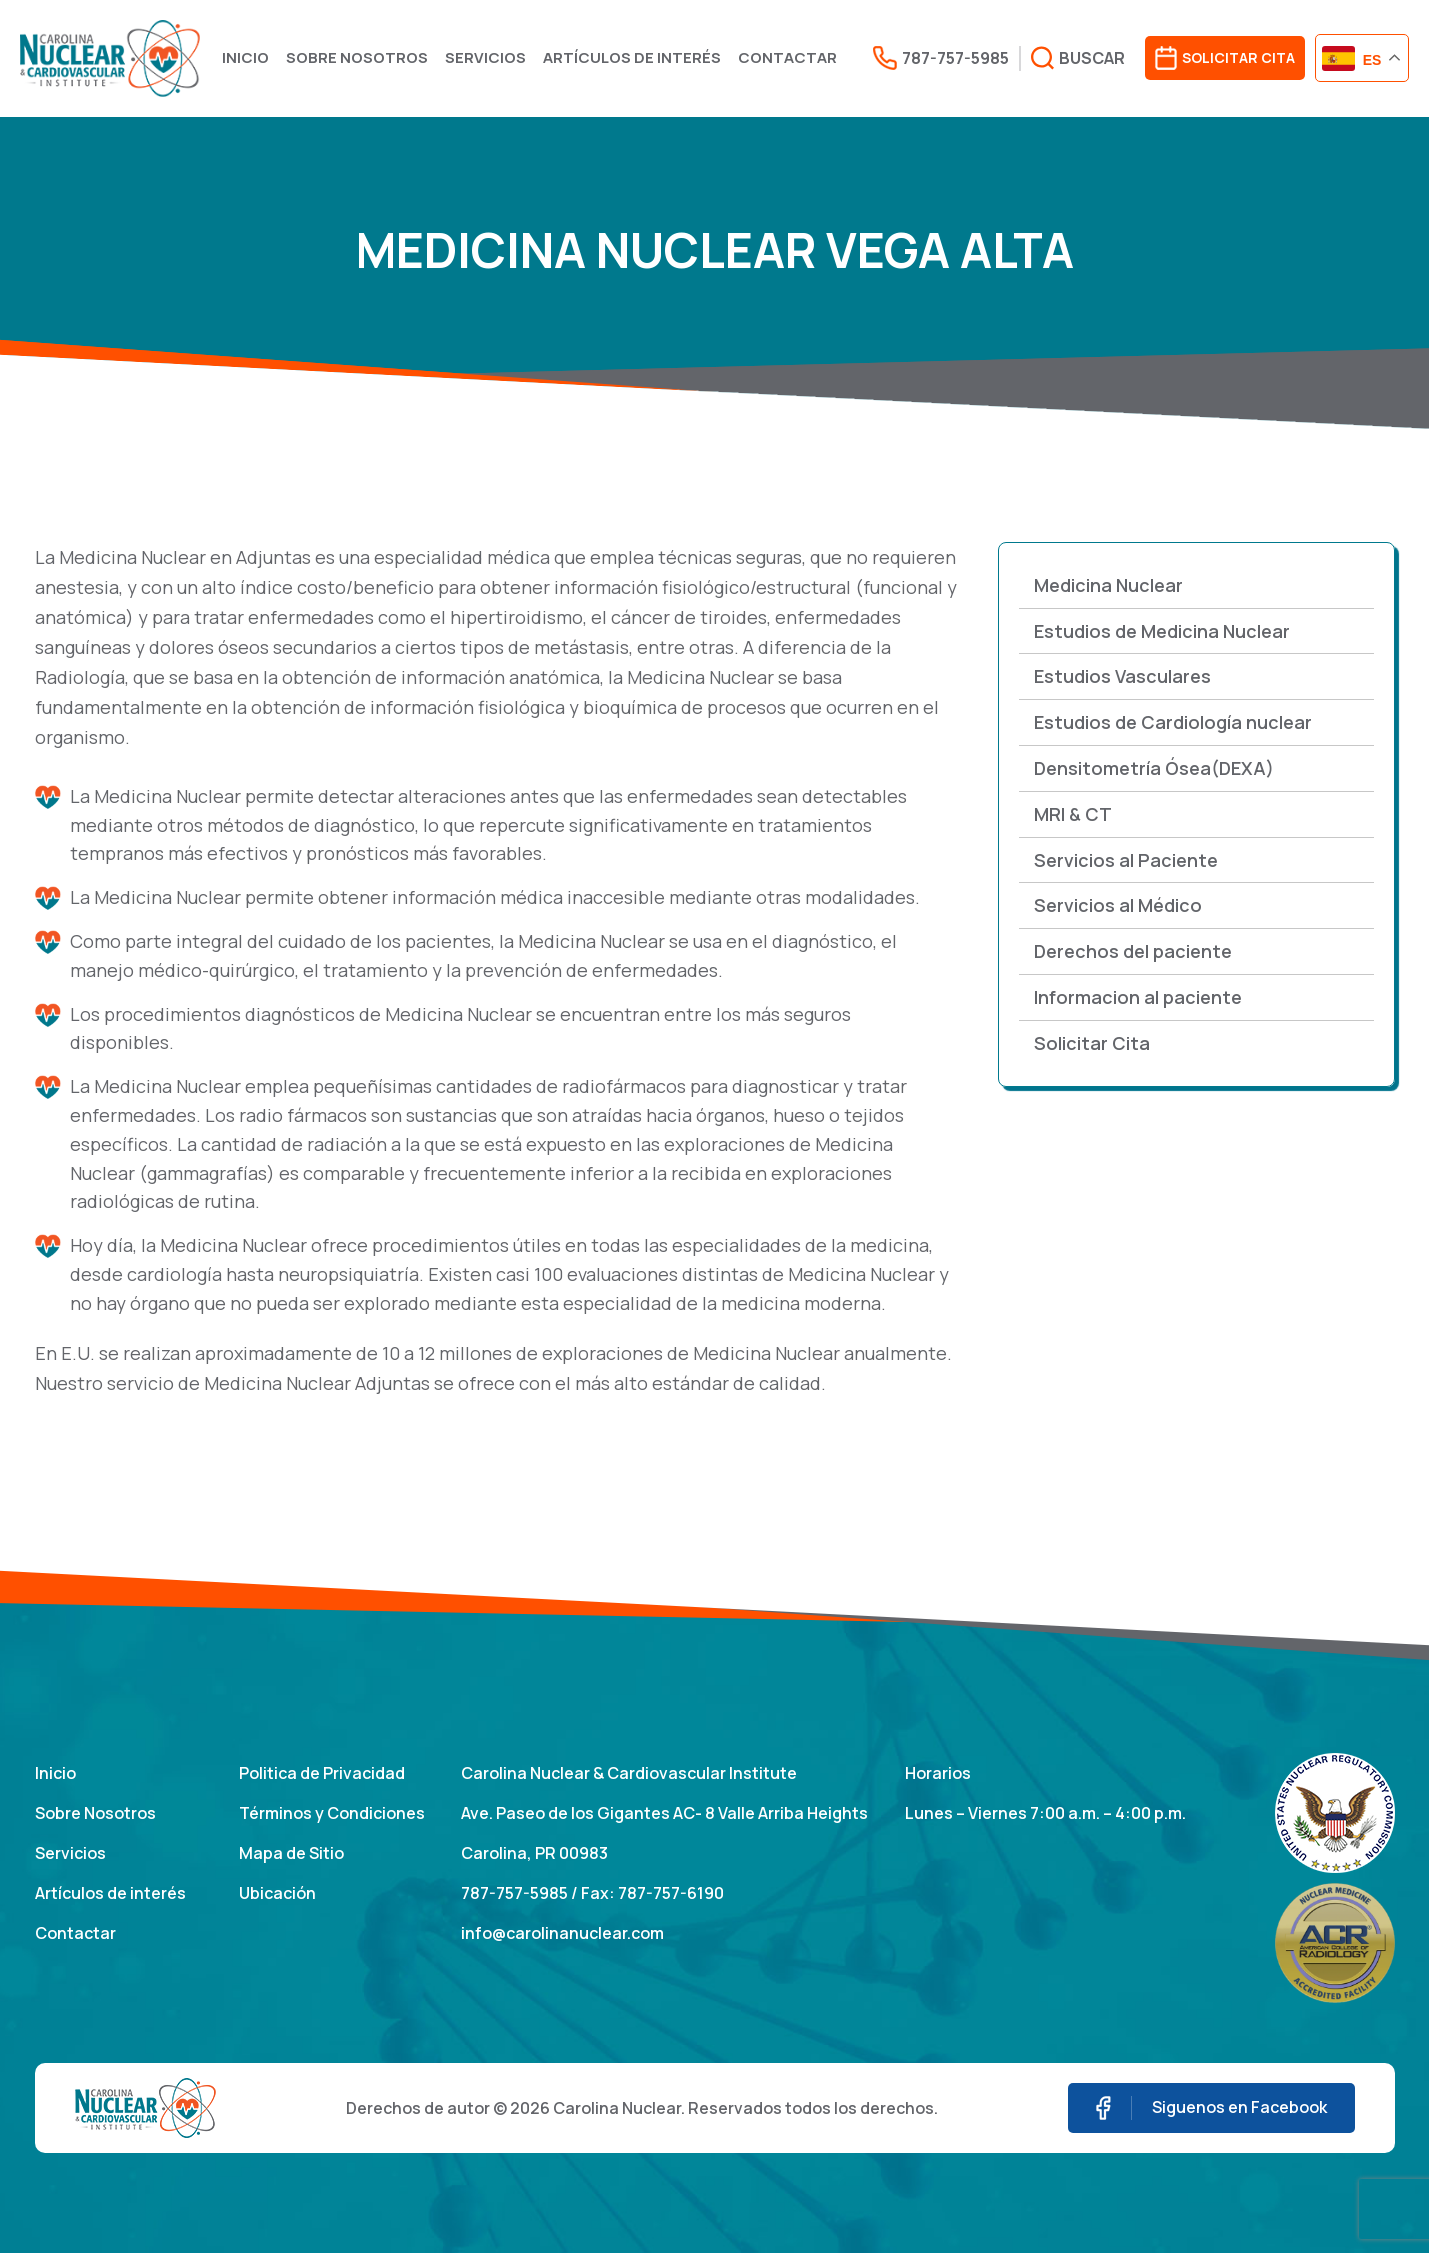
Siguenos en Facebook (1211, 2108)
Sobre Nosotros (357, 57)
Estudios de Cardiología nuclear (1173, 722)
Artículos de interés (632, 57)
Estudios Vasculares (1122, 676)
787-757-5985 (514, 1893)
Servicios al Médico (1118, 905)
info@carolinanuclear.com (562, 1933)
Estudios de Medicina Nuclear (1162, 631)
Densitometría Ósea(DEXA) (1154, 768)
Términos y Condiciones (332, 1813)
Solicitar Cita (1092, 1043)
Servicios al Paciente (1126, 860)
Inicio (245, 57)
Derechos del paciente (1133, 951)
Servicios (485, 57)
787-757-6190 (671, 1893)
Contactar (787, 57)
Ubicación (277, 1893)
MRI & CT (1073, 814)
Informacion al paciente (1138, 997)
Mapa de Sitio (291, 1853)
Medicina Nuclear (1108, 585)
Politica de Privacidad (322, 1773)
